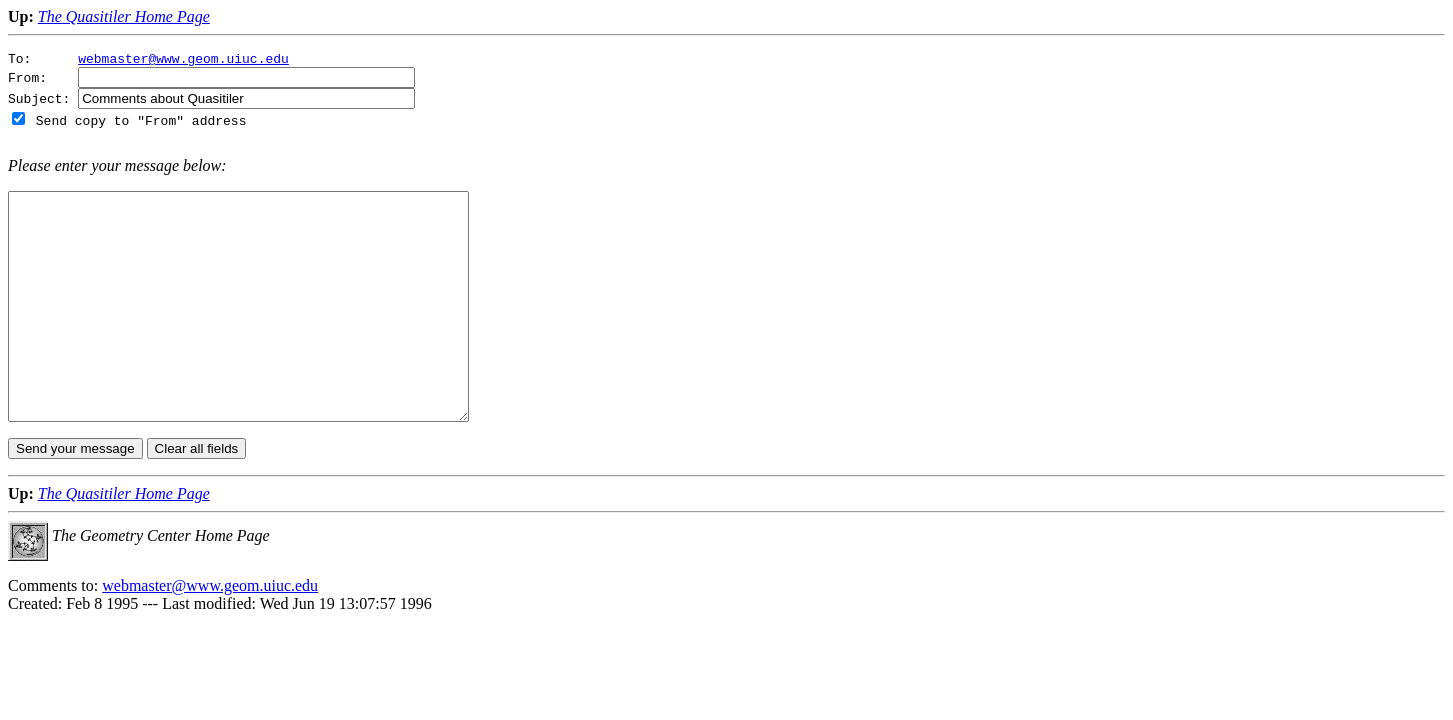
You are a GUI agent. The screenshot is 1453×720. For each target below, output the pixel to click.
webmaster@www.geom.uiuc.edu (183, 61)
